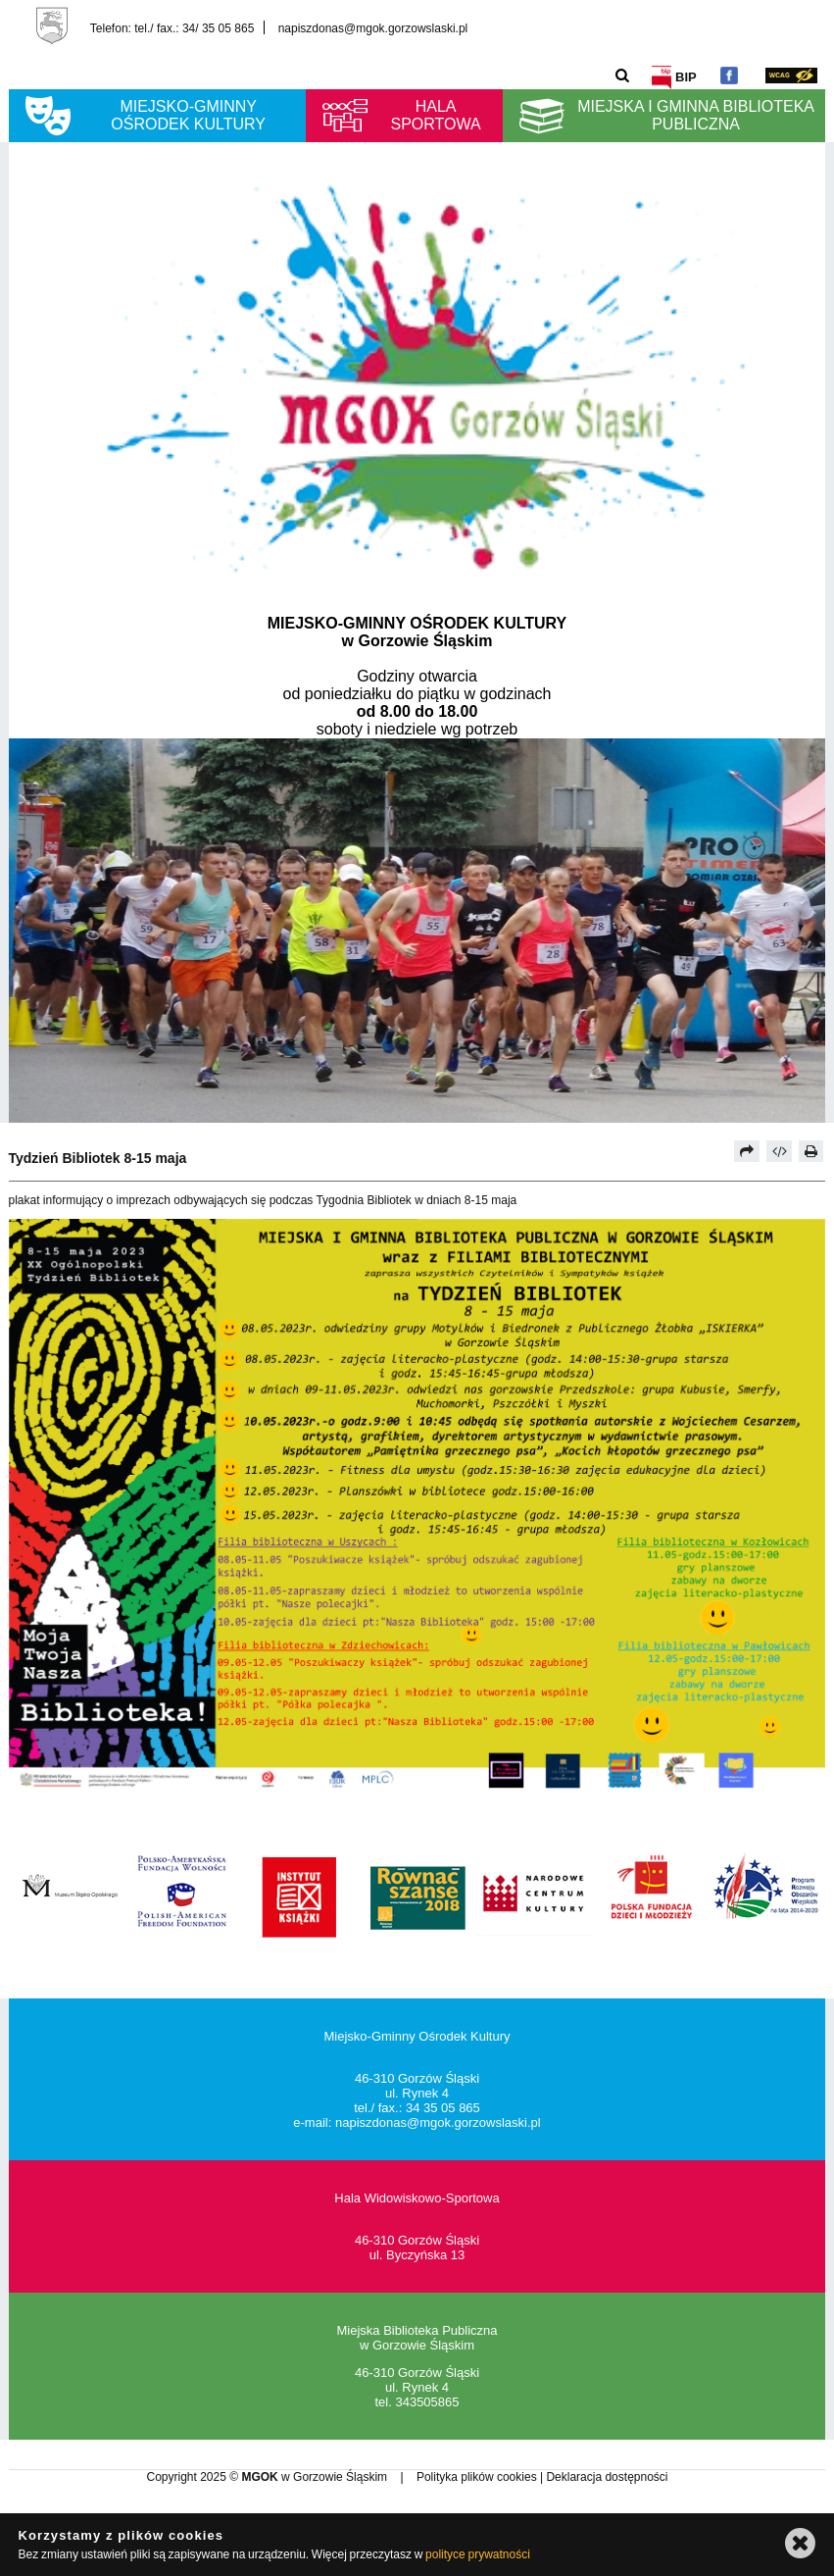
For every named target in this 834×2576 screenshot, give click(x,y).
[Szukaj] (623, 75)
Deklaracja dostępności (606, 2477)
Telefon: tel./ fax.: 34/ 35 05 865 (172, 27)
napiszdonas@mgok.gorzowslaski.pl (373, 27)
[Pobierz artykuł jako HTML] (779, 1151)
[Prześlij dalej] (747, 1151)
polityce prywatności (477, 2554)
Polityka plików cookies (478, 2477)
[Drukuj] (811, 1151)
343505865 (427, 2402)
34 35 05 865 (443, 2107)
